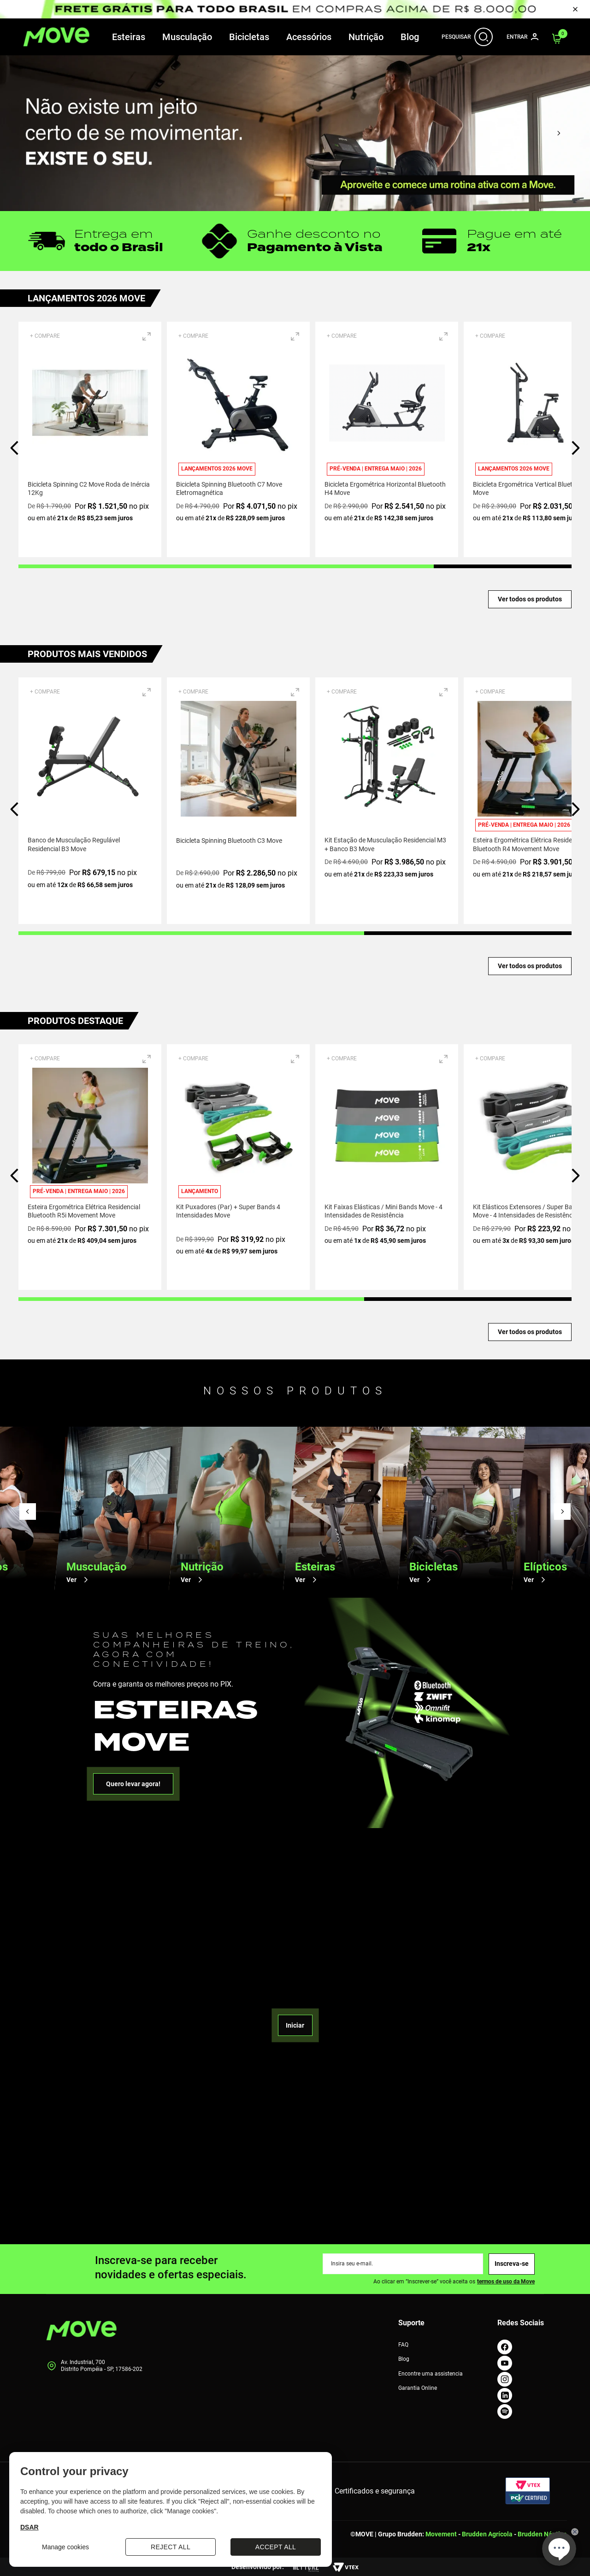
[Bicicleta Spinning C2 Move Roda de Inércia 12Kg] (89, 439)
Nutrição (366, 36)
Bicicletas (249, 36)
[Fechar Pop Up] (575, 9)
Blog (410, 36)
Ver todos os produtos (530, 599)
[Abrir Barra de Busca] (483, 37)
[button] (146, 336)
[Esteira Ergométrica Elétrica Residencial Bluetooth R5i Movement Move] (89, 1167)
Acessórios (308, 36)
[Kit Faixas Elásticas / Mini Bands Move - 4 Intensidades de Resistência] (386, 1167)
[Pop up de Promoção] (295, 9)
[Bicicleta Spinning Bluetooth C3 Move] (238, 800)
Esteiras (128, 36)
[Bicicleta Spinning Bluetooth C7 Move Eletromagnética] (238, 439)
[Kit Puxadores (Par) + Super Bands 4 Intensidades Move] (238, 1167)
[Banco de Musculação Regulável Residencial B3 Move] (89, 800)
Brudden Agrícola (487, 2534)
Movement (441, 2534)
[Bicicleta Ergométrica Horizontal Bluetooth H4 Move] (386, 439)
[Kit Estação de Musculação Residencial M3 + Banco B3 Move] (386, 800)
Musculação (187, 36)
